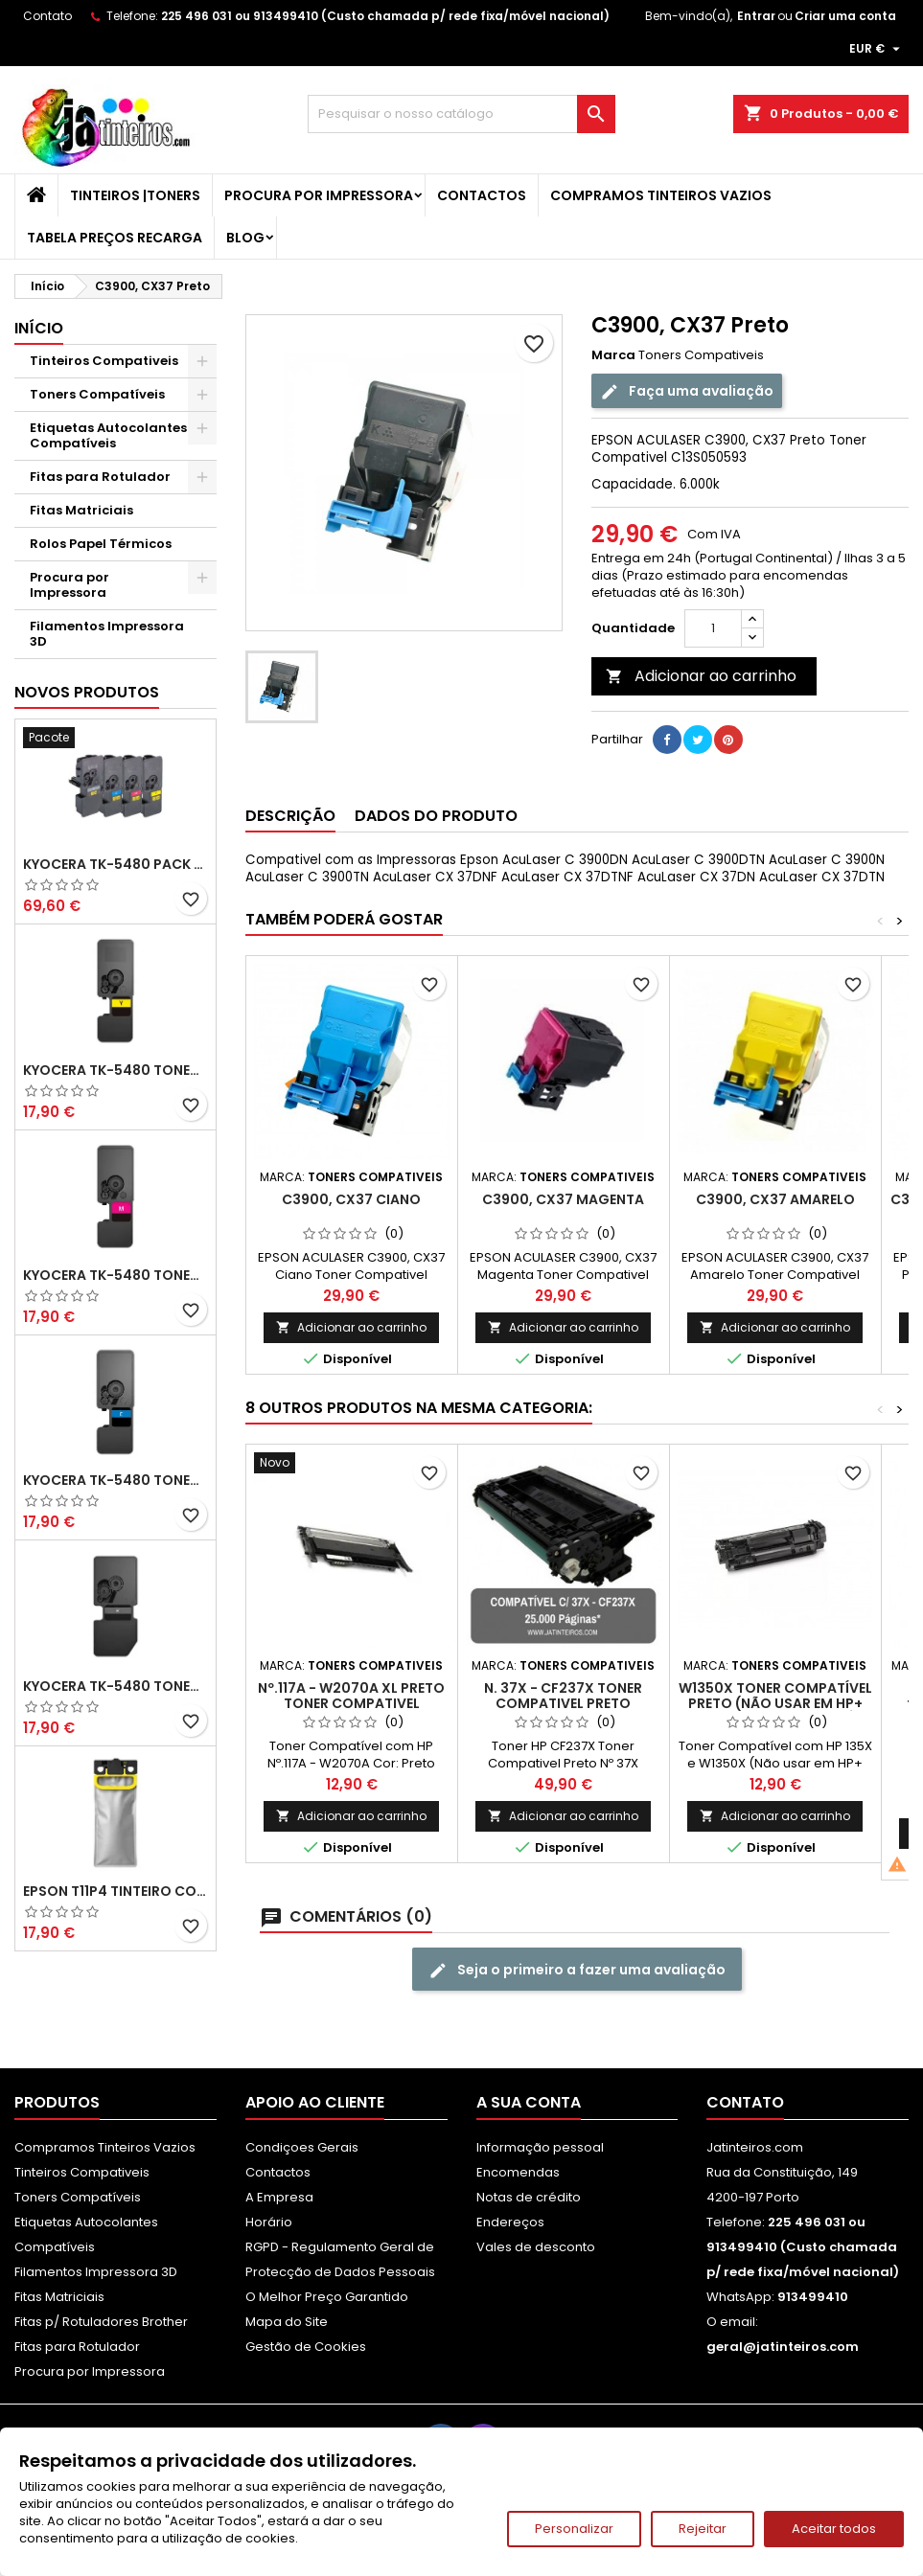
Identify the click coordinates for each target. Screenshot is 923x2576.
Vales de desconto (535, 2247)
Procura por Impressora (318, 195)
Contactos (481, 195)
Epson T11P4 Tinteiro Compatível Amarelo (115, 1891)
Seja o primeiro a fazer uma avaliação (577, 1970)
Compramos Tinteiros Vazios (661, 195)
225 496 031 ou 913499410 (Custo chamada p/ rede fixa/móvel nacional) (385, 16)
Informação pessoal (540, 2147)
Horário (268, 2222)
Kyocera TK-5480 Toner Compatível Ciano (115, 1480)
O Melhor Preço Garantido (326, 2297)
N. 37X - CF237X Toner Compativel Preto (563, 1695)
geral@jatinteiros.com (782, 2346)
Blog (245, 237)
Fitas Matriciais (81, 510)
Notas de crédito (528, 2197)
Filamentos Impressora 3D (107, 633)
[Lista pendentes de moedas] (877, 49)
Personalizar (574, 2528)
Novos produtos (86, 692)
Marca (613, 355)
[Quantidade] (713, 628)
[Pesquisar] (461, 114)
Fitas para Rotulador (100, 476)
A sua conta (528, 2102)
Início (38, 328)
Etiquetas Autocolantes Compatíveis (108, 435)
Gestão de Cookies (305, 2346)
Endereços (510, 2222)
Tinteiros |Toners (135, 195)
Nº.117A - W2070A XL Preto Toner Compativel (351, 1695)
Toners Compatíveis (97, 394)
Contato (47, 16)
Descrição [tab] (290, 816)
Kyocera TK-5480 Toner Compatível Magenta (115, 1275)
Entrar (756, 16)
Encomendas (518, 2172)
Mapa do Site (286, 2322)
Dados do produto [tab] (436, 816)
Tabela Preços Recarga (114, 237)
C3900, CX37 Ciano (351, 1199)
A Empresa (279, 2197)
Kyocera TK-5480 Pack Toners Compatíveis (115, 864)
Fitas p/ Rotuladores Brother (101, 2322)
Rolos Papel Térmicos (101, 544)
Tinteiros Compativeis (104, 361)
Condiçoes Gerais (301, 2147)
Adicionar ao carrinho (701, 676)
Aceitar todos (834, 2528)
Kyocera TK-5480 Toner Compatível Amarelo (115, 1070)
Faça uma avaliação (686, 391)
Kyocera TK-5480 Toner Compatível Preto (115, 1686)
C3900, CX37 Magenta (563, 1199)
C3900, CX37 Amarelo (775, 1199)
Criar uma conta (845, 16)
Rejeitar (703, 2528)
